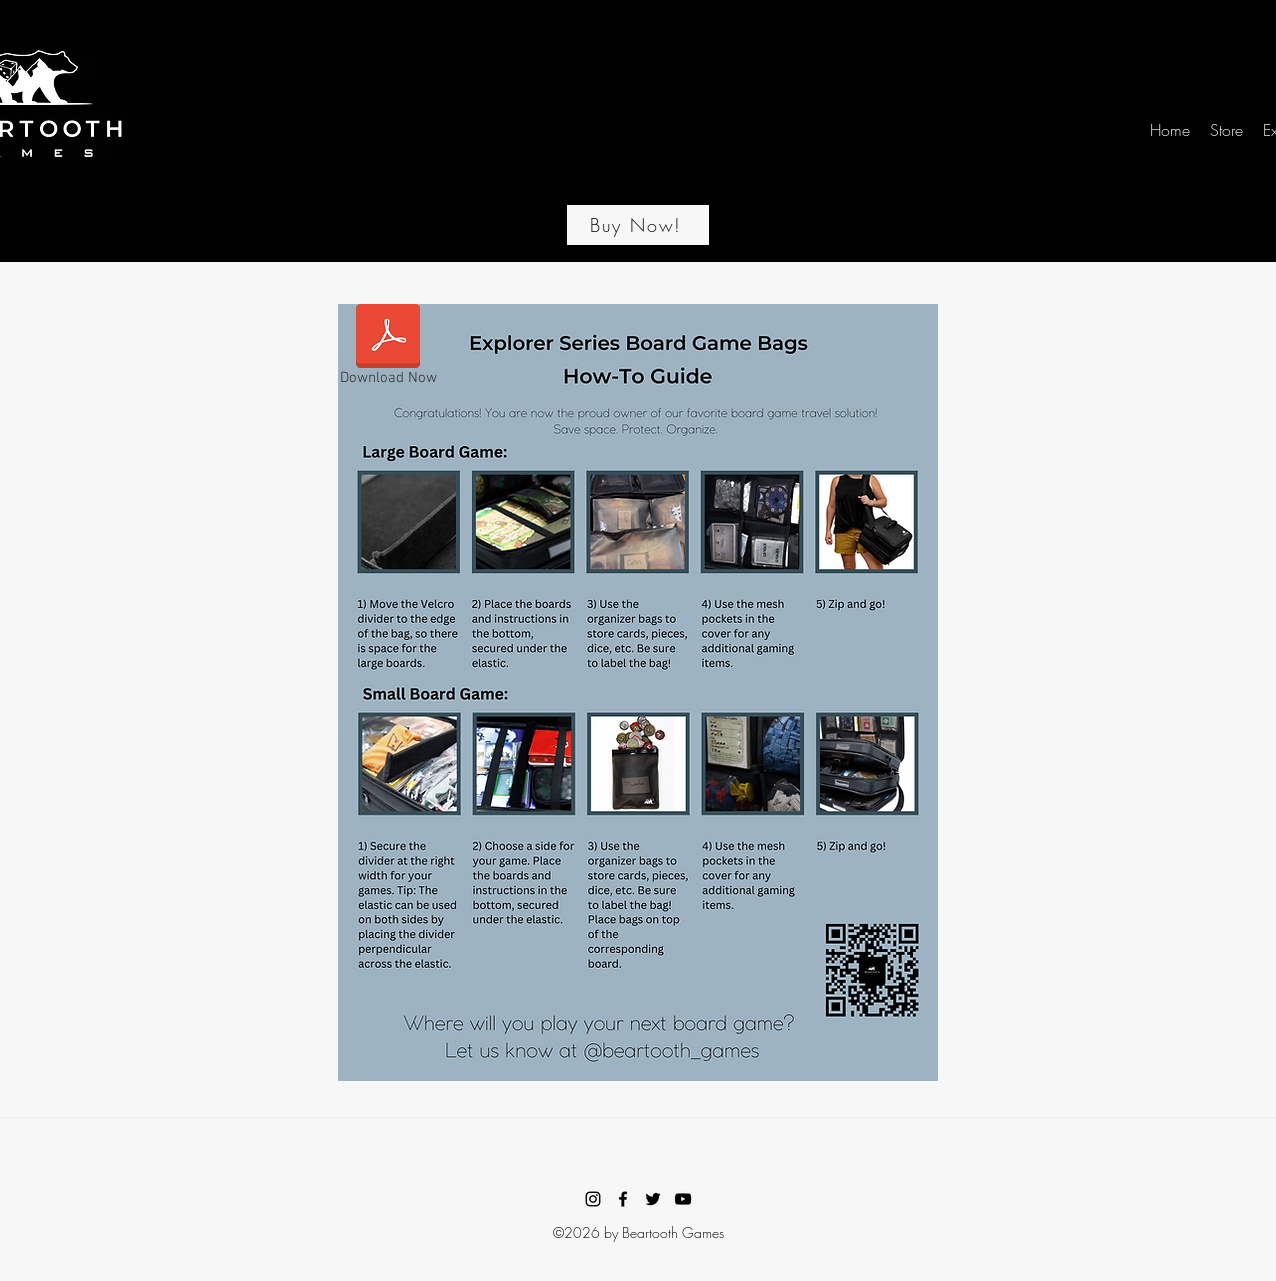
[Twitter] (653, 1199)
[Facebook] (623, 1199)
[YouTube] (683, 1199)
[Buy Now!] (638, 225)
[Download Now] (388, 349)
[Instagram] (593, 1199)
